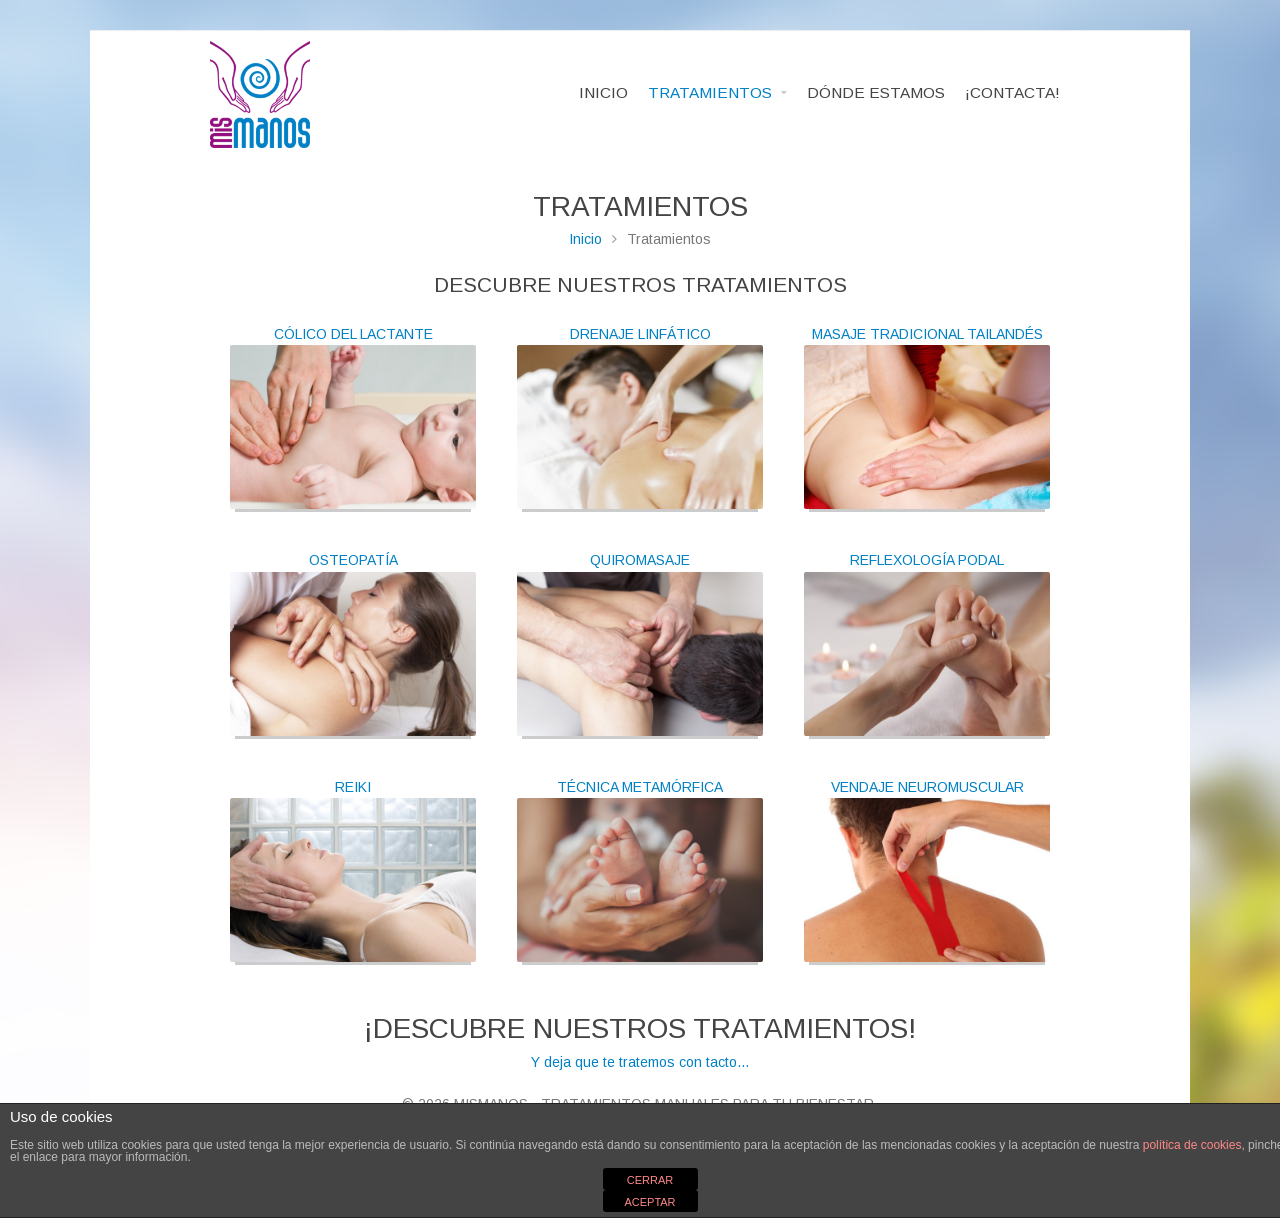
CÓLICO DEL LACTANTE (353, 334)
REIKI (353, 787)
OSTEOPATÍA (353, 560)
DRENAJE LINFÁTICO (640, 334)
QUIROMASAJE (640, 560)
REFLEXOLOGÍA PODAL (927, 560)
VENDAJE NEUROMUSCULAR (927, 787)
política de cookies (1192, 1145)
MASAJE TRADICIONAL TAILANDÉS (927, 334)
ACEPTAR (649, 1202)
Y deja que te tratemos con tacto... (640, 1041)
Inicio (585, 239)
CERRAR (650, 1180)
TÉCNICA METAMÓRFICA (640, 787)
